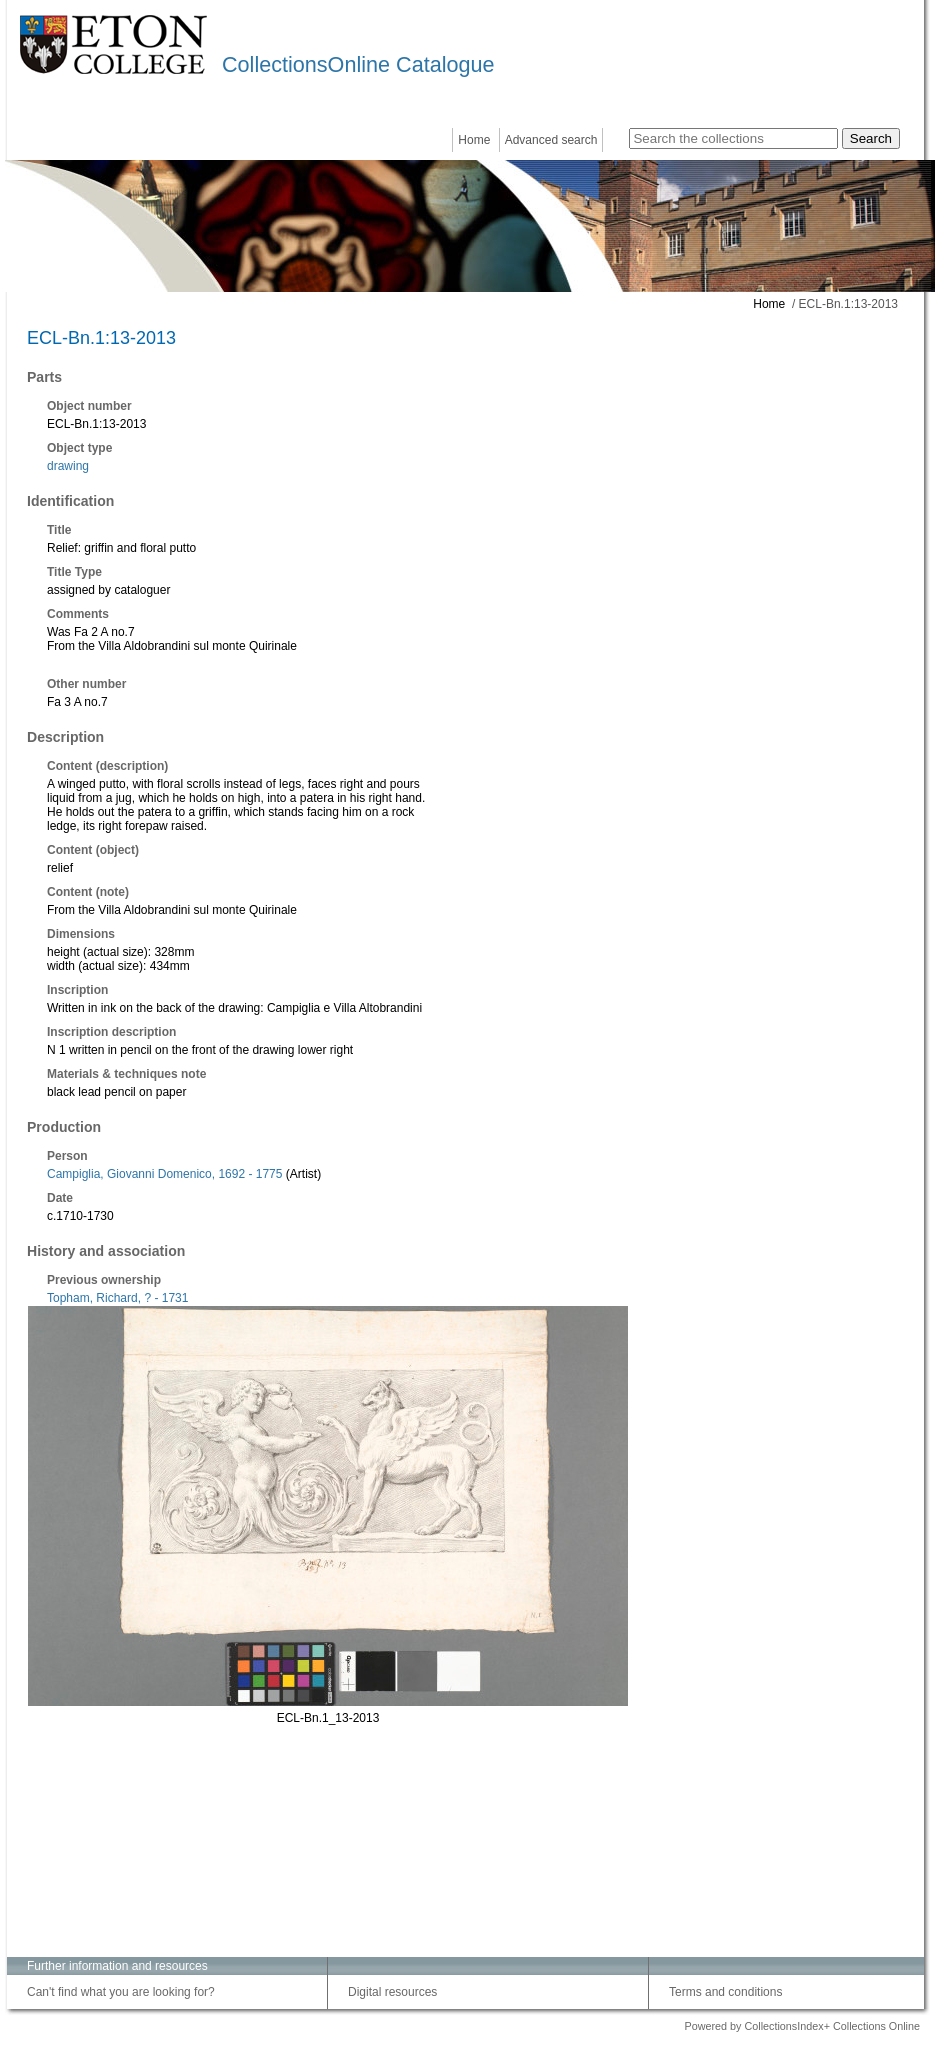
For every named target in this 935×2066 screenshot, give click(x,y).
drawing (68, 466)
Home (474, 140)
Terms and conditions (725, 1992)
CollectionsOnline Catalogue (358, 64)
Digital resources (392, 1992)
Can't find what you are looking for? (121, 1992)
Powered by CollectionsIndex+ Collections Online (802, 2026)
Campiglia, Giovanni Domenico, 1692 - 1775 (164, 1174)
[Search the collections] (733, 138)
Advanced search (551, 140)
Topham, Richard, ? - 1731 (117, 1298)
